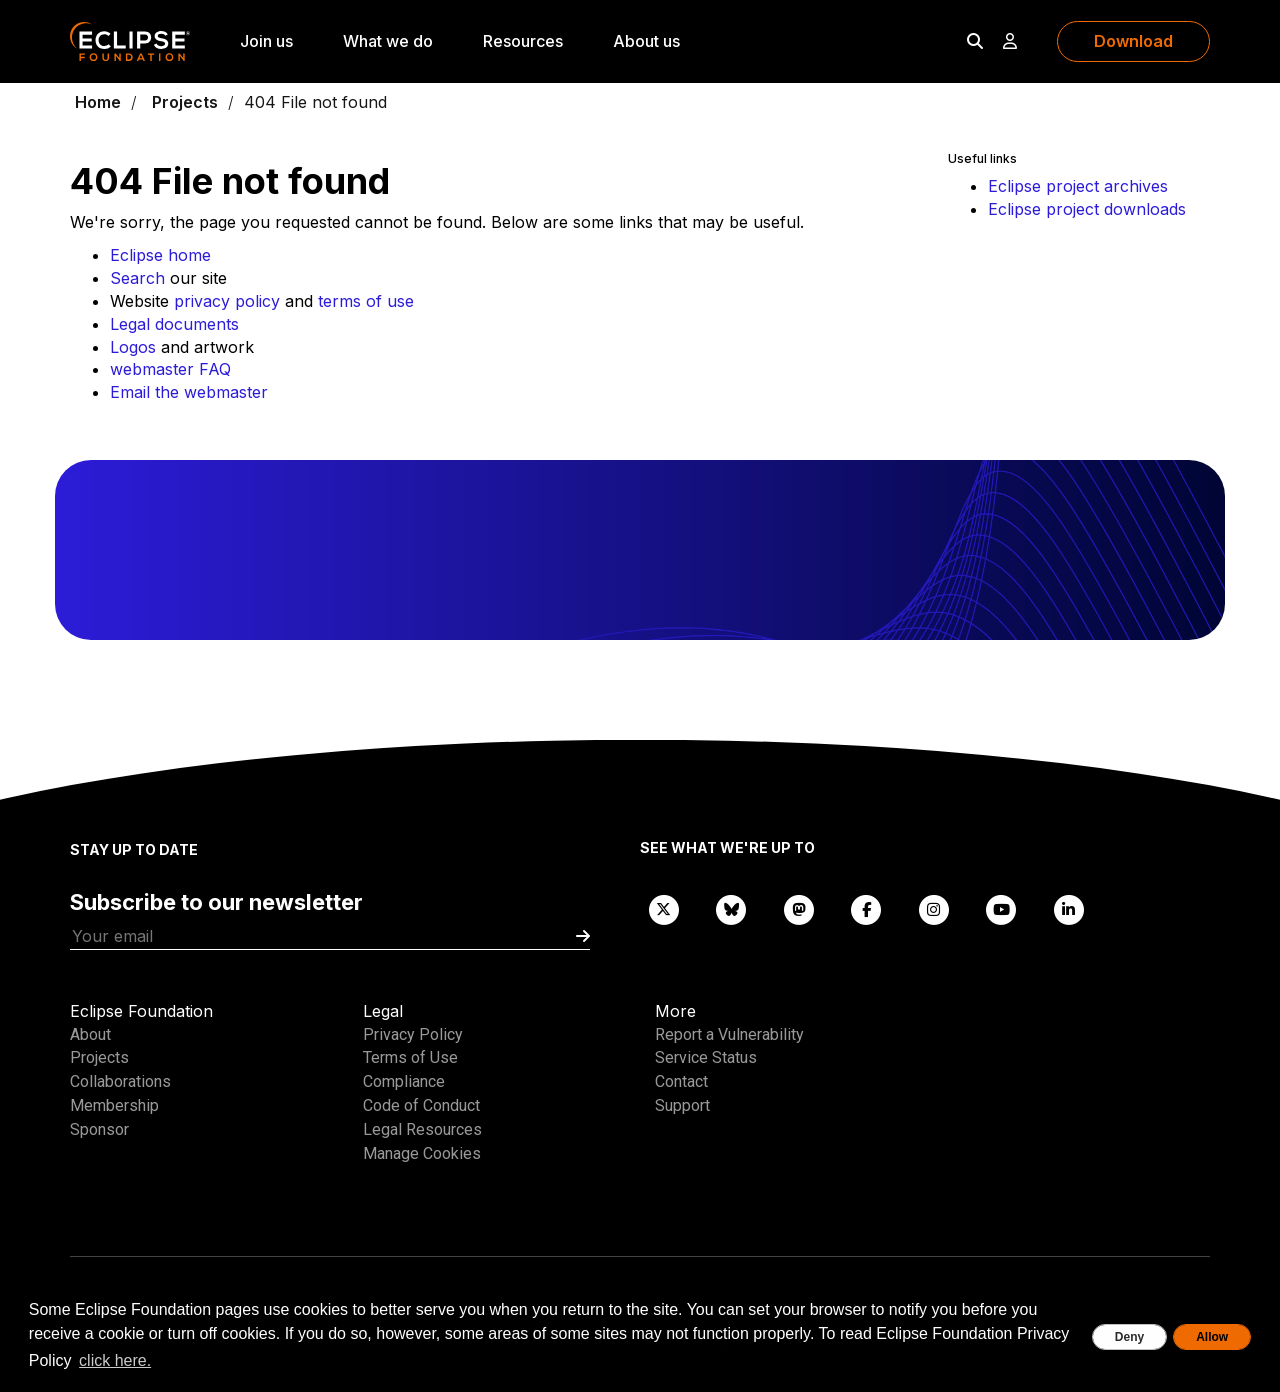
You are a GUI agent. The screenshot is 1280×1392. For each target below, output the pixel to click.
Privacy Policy (413, 1034)
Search (137, 278)
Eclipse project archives (1078, 186)
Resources (523, 41)
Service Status (706, 1057)
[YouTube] (1002, 908)
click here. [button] (115, 1360)
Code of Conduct (421, 1105)
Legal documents (174, 324)
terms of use (366, 301)
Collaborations (120, 1081)
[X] (664, 908)
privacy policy (227, 301)
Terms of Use (410, 1057)
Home (98, 102)
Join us (266, 41)
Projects (185, 102)
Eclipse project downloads (1087, 209)
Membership (114, 1105)
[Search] (975, 41)
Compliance (404, 1081)
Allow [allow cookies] (1212, 1337)
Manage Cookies (422, 1153)
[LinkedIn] (1069, 908)
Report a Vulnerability (729, 1034)
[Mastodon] (799, 908)
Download (1133, 41)
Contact (681, 1081)
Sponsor (99, 1129)
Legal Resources (422, 1129)
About (90, 1034)
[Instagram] (934, 908)
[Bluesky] (732, 908)
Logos (133, 347)
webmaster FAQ (170, 369)
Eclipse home (160, 255)
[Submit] (583, 936)
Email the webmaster (189, 392)
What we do (388, 41)
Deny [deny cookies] (1129, 1337)
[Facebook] (867, 908)
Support (682, 1105)
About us (646, 41)
